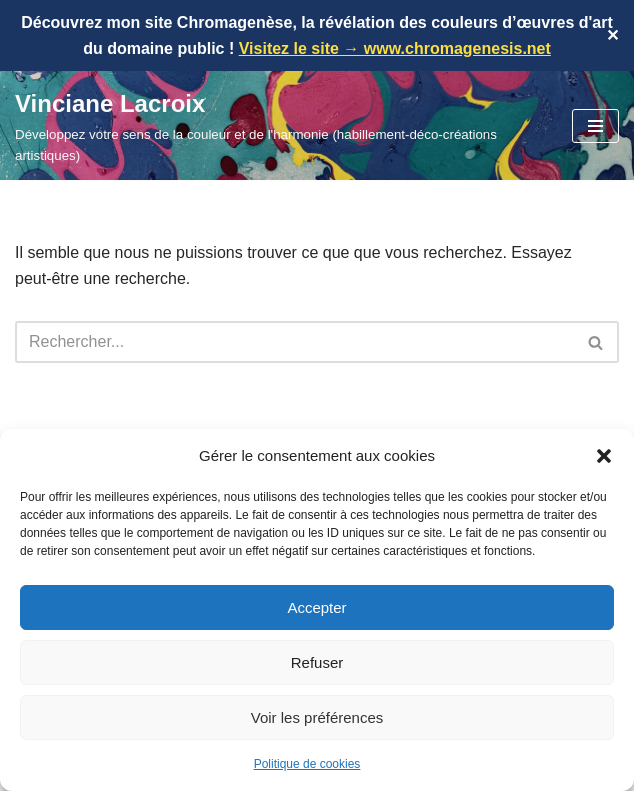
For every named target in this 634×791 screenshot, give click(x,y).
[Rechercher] (294, 342)
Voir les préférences (317, 717)
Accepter (316, 607)
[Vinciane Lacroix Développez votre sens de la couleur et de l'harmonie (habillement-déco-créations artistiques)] (278, 125)
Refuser (317, 662)
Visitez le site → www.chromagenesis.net (395, 48)
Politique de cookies (307, 764)
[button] (604, 456)
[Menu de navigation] (595, 126)
